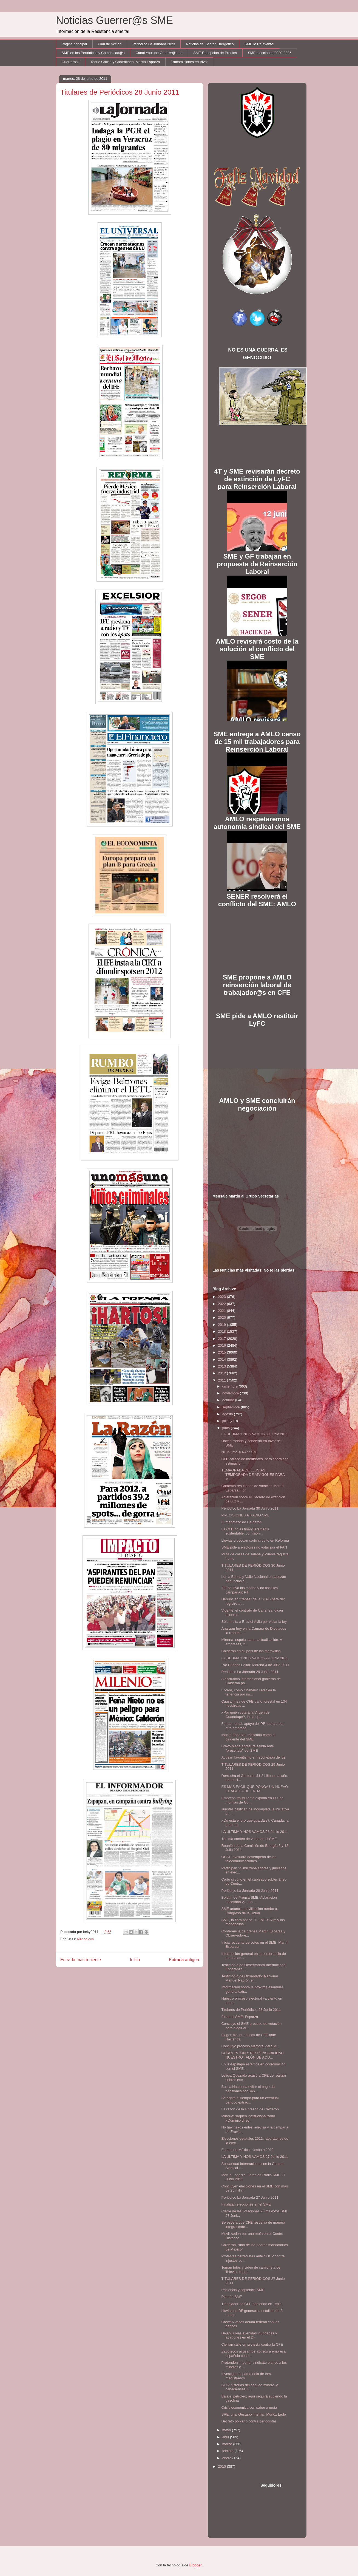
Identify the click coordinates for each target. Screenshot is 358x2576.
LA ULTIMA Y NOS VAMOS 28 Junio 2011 (254, 1832)
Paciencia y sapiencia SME (242, 2290)
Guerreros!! (71, 62)
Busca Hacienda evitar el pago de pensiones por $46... (247, 2089)
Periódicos (85, 1939)
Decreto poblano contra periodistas (249, 2421)
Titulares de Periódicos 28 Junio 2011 (251, 2010)
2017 (222, 1339)
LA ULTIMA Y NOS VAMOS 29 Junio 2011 (254, 1658)
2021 (222, 1311)
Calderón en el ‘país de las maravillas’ (251, 1651)
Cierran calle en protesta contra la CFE (252, 2344)
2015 (222, 1352)
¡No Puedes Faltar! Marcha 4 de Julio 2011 (255, 1665)
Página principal (74, 44)
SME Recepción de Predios (215, 53)
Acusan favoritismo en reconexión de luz (253, 1757)
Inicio (135, 1959)
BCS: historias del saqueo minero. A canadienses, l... (249, 2387)
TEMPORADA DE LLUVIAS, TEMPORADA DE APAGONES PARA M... (253, 1474)
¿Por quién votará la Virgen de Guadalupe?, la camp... (245, 1714)
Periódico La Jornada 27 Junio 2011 (249, 2197)
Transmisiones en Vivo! (189, 62)
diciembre (230, 1386)
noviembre (231, 1393)
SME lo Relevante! (259, 44)
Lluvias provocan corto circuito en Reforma (255, 1540)
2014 (222, 1359)
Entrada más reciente (80, 1959)
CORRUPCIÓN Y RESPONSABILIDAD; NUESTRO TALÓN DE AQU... (253, 2055)
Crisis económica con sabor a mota (249, 2407)
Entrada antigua (184, 1959)
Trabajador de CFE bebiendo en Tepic (251, 2304)
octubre (228, 1400)
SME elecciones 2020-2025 (269, 53)
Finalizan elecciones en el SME (246, 2204)
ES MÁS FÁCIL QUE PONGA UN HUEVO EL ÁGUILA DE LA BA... (254, 1789)
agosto (228, 1414)
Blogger (195, 2565)
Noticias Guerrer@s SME (114, 20)
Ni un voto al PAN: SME (240, 1452)
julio (226, 1421)
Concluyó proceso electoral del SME (250, 2046)
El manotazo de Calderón (241, 1522)
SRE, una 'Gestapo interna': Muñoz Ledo (253, 2414)
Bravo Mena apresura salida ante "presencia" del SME (247, 1748)
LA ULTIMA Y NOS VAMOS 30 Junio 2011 (254, 1434)
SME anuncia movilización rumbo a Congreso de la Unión (249, 1911)
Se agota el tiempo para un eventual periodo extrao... (250, 2100)
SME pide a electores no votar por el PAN (254, 1547)
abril (226, 2437)
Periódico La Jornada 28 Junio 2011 (249, 1891)
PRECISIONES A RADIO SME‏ (245, 1515)
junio (226, 1428)
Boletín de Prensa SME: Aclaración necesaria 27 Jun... (249, 1899)
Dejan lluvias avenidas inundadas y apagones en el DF (249, 2335)
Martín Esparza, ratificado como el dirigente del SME (248, 1737)
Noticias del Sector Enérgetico (210, 44)
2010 (222, 2466)
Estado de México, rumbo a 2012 (247, 2150)
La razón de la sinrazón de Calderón (250, 2109)
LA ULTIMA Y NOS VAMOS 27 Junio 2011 (254, 2157)
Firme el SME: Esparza (239, 2017)
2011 (222, 1380)
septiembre (231, 1407)
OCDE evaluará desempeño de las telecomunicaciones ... (248, 1859)
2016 (222, 1345)
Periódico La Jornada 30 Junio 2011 (249, 1508)
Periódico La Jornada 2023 (153, 44)
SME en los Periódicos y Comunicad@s (93, 53)
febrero (228, 2451)
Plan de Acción (109, 44)
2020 (222, 1317)
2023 (222, 1297)
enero (227, 2458)
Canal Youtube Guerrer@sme (158, 53)
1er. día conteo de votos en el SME (249, 1839)
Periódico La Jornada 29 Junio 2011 (249, 1672)
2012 (222, 1373)
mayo (227, 2430)
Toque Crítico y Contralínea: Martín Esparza (125, 62)
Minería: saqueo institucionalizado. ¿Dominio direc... (248, 2118)
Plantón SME (231, 2297)
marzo (227, 2444)
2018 (222, 1331)
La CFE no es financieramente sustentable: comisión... (245, 1531)
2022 (222, 1304)
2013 (222, 1366)
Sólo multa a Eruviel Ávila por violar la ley (253, 1622)
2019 (222, 1325)
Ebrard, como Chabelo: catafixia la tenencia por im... (248, 1692)
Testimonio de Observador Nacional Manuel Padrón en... (249, 1978)
